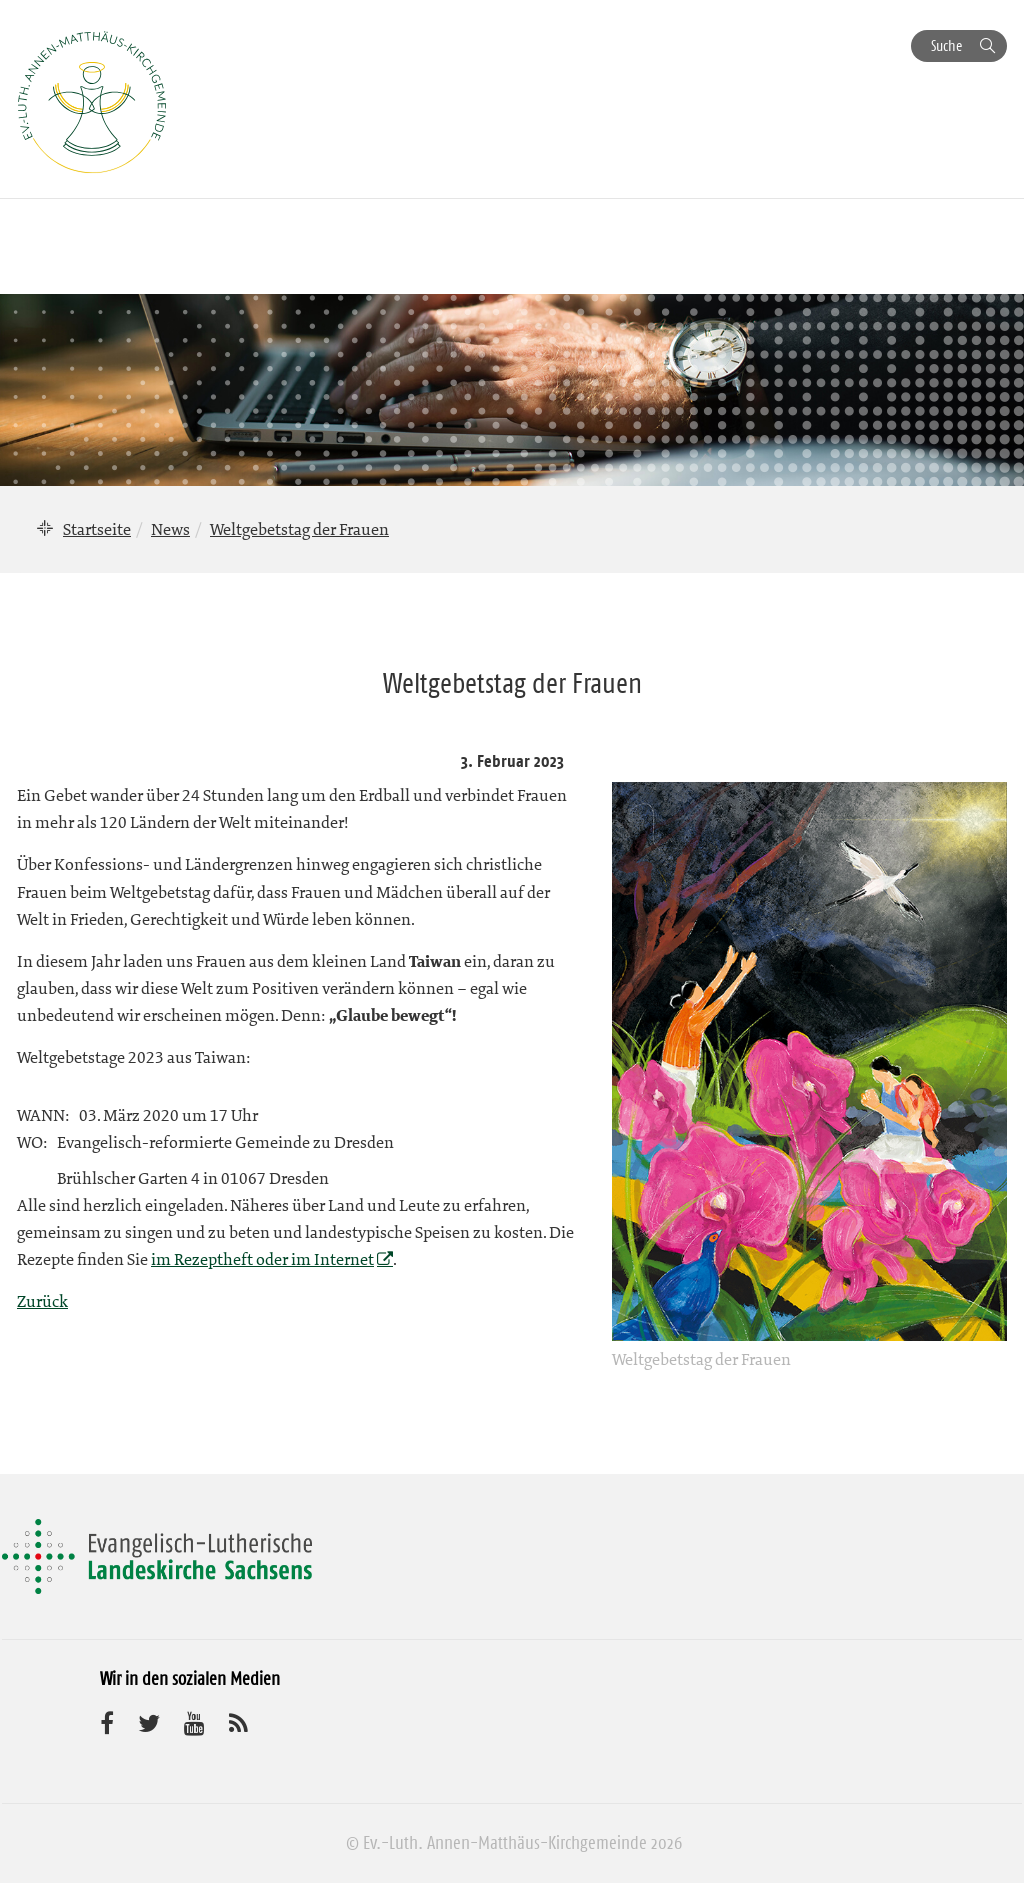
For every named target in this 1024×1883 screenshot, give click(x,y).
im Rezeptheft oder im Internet (262, 1259)
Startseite (97, 529)
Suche (946, 45)
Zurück (42, 1301)
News (170, 529)
